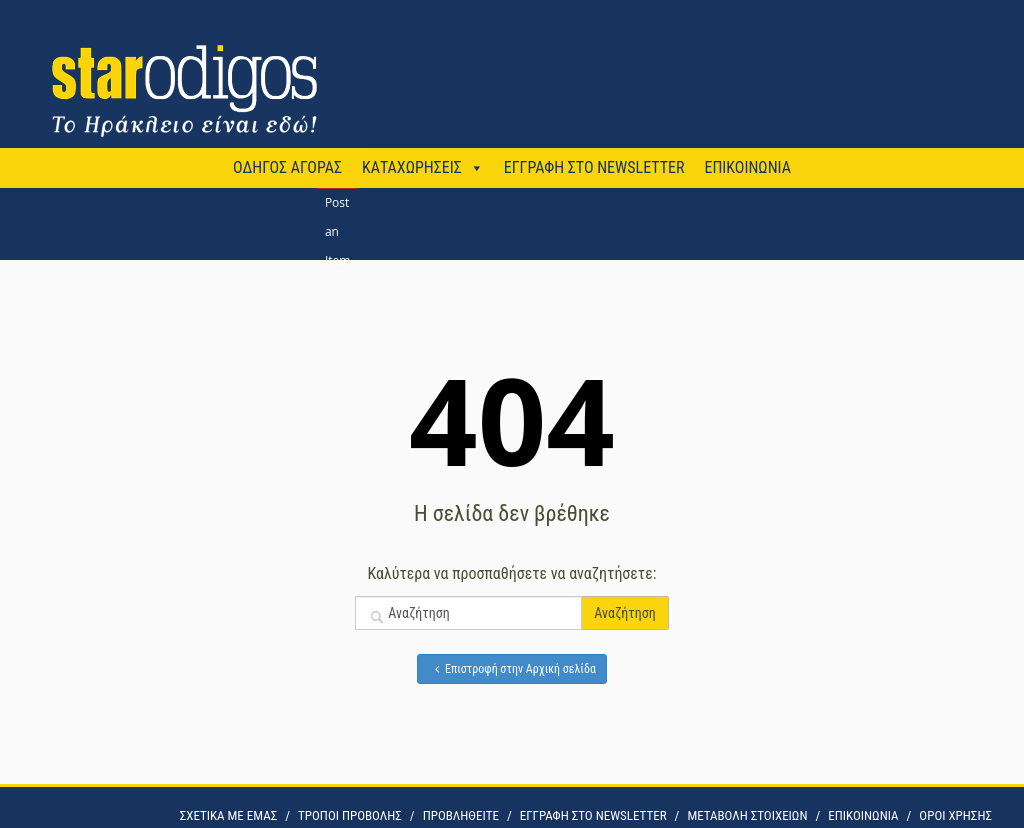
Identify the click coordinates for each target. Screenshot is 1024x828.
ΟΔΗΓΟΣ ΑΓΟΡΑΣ (287, 167)
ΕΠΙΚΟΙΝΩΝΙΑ (747, 167)
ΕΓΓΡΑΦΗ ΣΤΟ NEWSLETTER (594, 167)
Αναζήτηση (624, 613)
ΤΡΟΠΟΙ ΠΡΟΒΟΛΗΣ (350, 815)
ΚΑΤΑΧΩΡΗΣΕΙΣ (412, 167)
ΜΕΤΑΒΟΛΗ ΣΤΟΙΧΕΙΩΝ (747, 815)
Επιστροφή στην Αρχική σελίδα (512, 669)
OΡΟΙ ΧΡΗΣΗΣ (955, 815)
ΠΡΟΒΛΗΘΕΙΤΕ (461, 815)
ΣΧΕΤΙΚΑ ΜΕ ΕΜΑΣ (228, 815)
